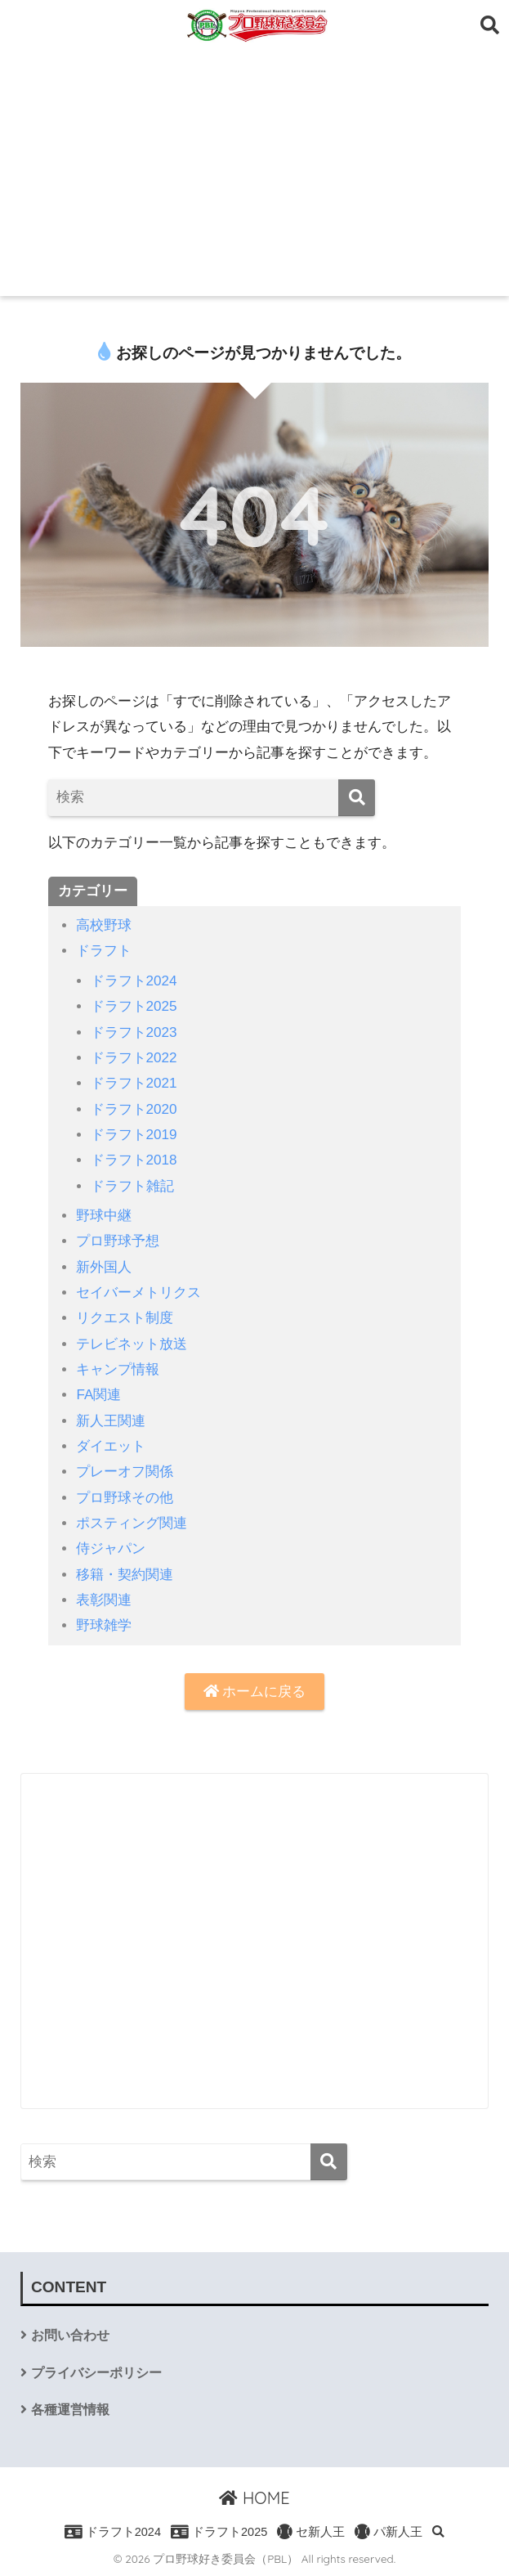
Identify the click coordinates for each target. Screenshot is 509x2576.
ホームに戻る (254, 1691)
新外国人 (104, 1267)
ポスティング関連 (131, 1523)
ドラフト (104, 950)
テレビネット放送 (131, 1344)
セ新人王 (311, 2531)
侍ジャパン (110, 1548)
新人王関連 (110, 1421)
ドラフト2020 (134, 1109)
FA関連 (98, 1394)
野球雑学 (104, 1625)
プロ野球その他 (124, 1498)
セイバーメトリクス (138, 1292)
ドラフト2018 (134, 1160)
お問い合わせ (70, 2335)
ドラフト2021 (134, 1083)
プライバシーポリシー (96, 2373)
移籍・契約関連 (124, 1574)
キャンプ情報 (117, 1369)
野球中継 (104, 1215)
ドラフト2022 (134, 1058)
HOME (254, 2498)
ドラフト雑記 (132, 1186)
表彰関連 (104, 1600)
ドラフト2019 (134, 1134)
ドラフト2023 (134, 1032)
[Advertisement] (254, 173)
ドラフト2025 (134, 1006)
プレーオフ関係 (124, 1471)
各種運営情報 (70, 2410)
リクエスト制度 (124, 1318)
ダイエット (110, 1446)
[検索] (356, 797)
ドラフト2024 (134, 981)
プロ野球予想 (117, 1241)
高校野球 (104, 925)
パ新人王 (388, 2531)
